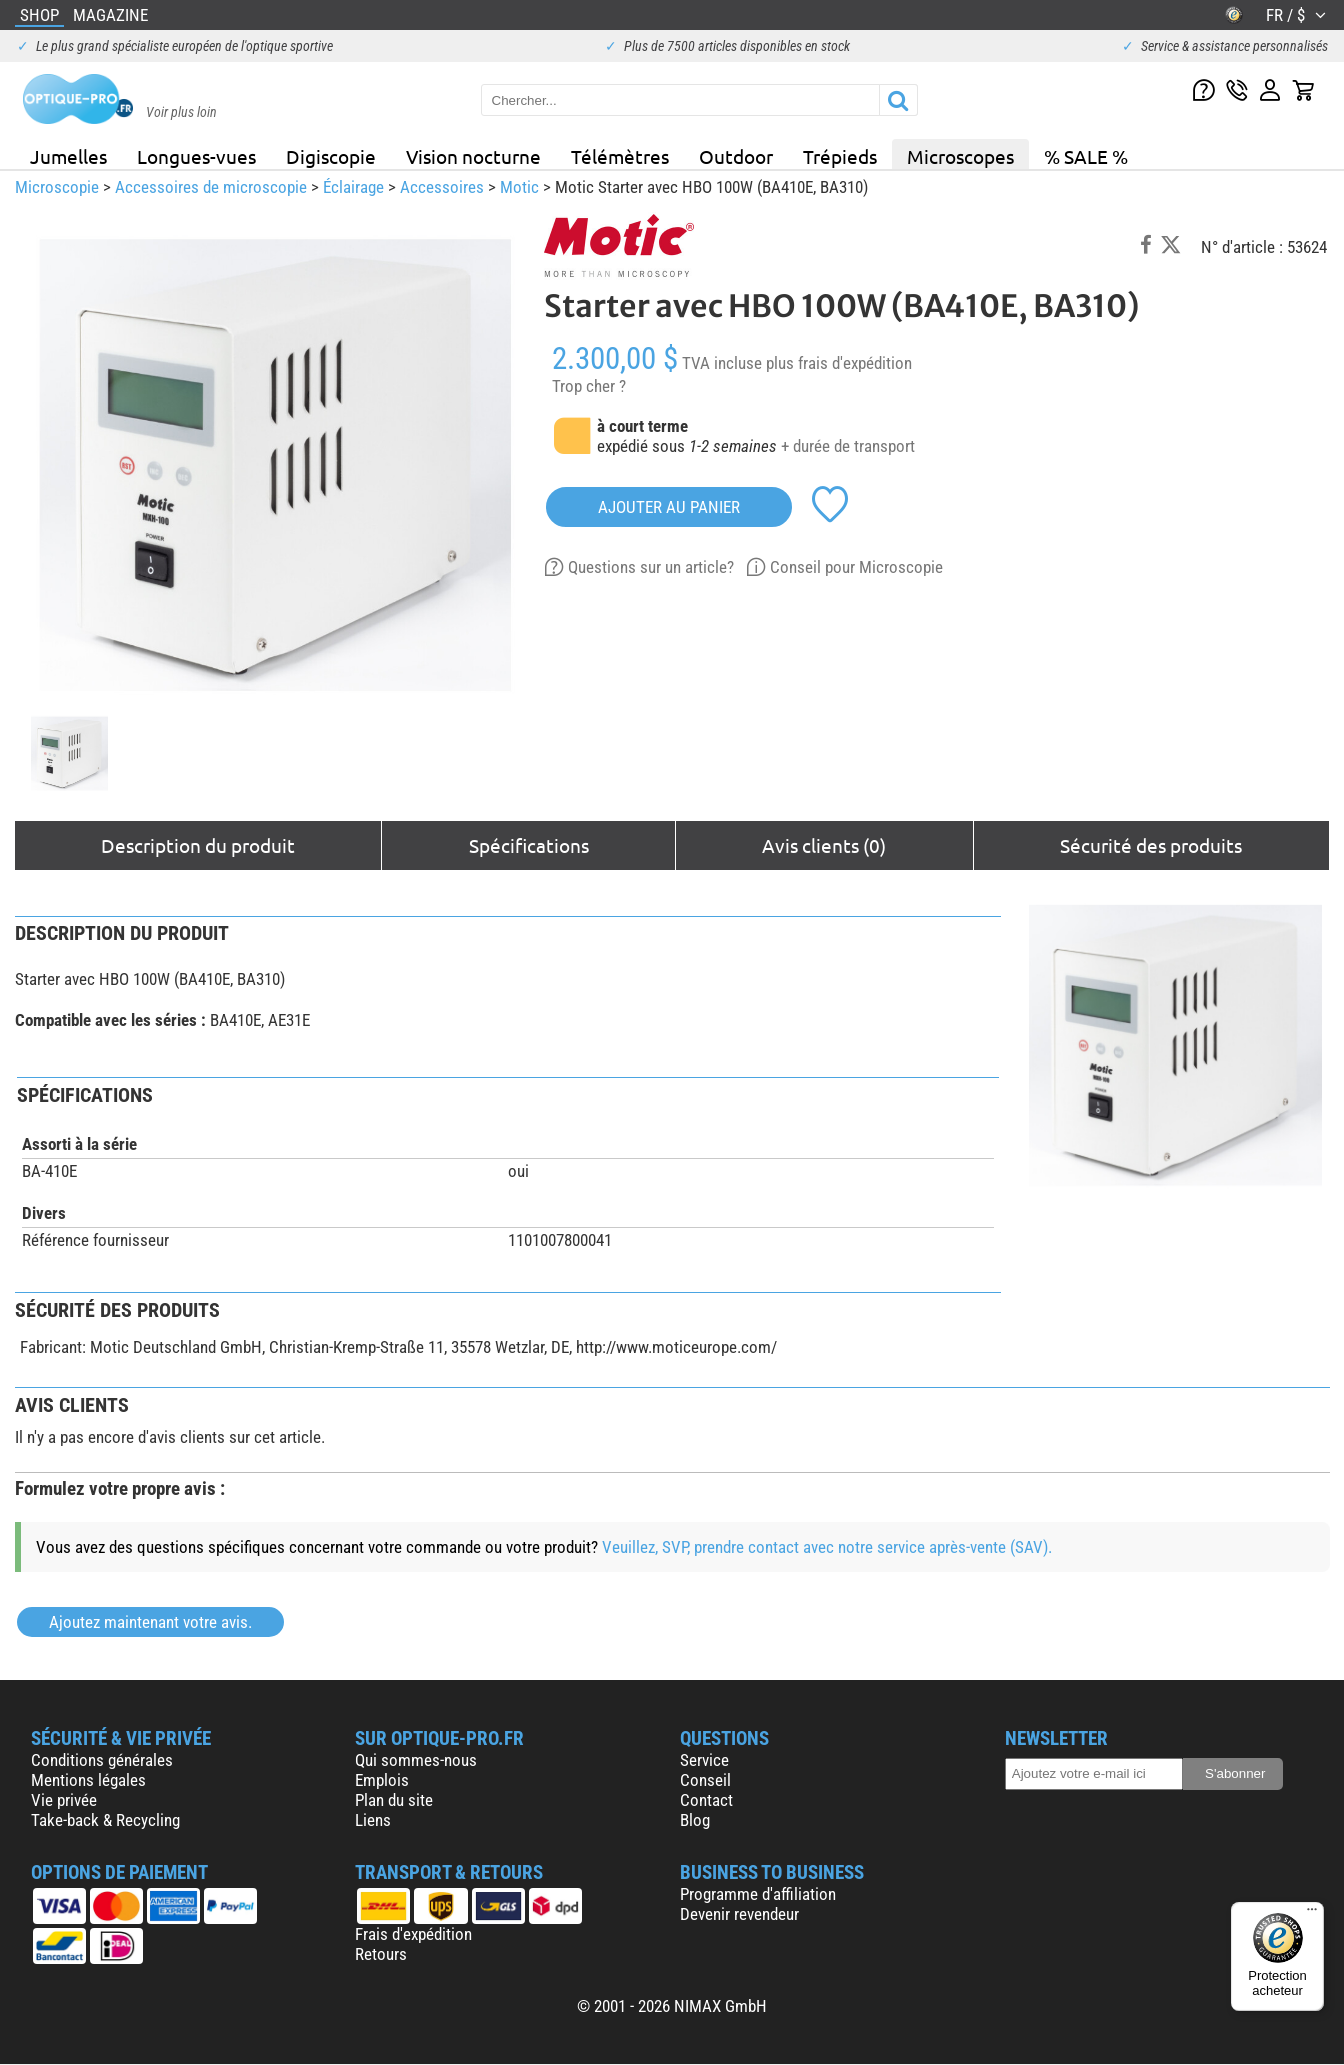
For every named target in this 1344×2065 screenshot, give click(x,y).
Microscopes (960, 156)
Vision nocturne (473, 156)
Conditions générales (102, 1760)
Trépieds (840, 156)
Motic (519, 187)
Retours (381, 1954)
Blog (695, 1820)
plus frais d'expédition (839, 363)
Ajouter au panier (669, 507)
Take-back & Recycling (105, 1820)
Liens (373, 1820)
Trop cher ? (589, 386)
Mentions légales (88, 1780)
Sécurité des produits (1151, 845)
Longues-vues (196, 156)
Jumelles (68, 156)
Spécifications (529, 845)
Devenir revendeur (739, 1914)
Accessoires (442, 187)
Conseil (705, 1780)
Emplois (382, 1780)
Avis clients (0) (824, 845)
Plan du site (394, 1800)
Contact (706, 1800)
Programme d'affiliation (758, 1894)
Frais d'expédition (413, 1934)
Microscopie (57, 187)
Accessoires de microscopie (211, 187)
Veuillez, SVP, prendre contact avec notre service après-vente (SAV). (827, 1547)
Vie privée (64, 1800)
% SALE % (1086, 156)
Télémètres (620, 156)
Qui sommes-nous (416, 1760)
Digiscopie (331, 156)
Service (704, 1760)
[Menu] (1312, 1914)
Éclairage (353, 187)
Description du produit (198, 845)
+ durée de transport (848, 446)
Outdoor (736, 156)
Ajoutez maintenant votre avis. (150, 1622)
